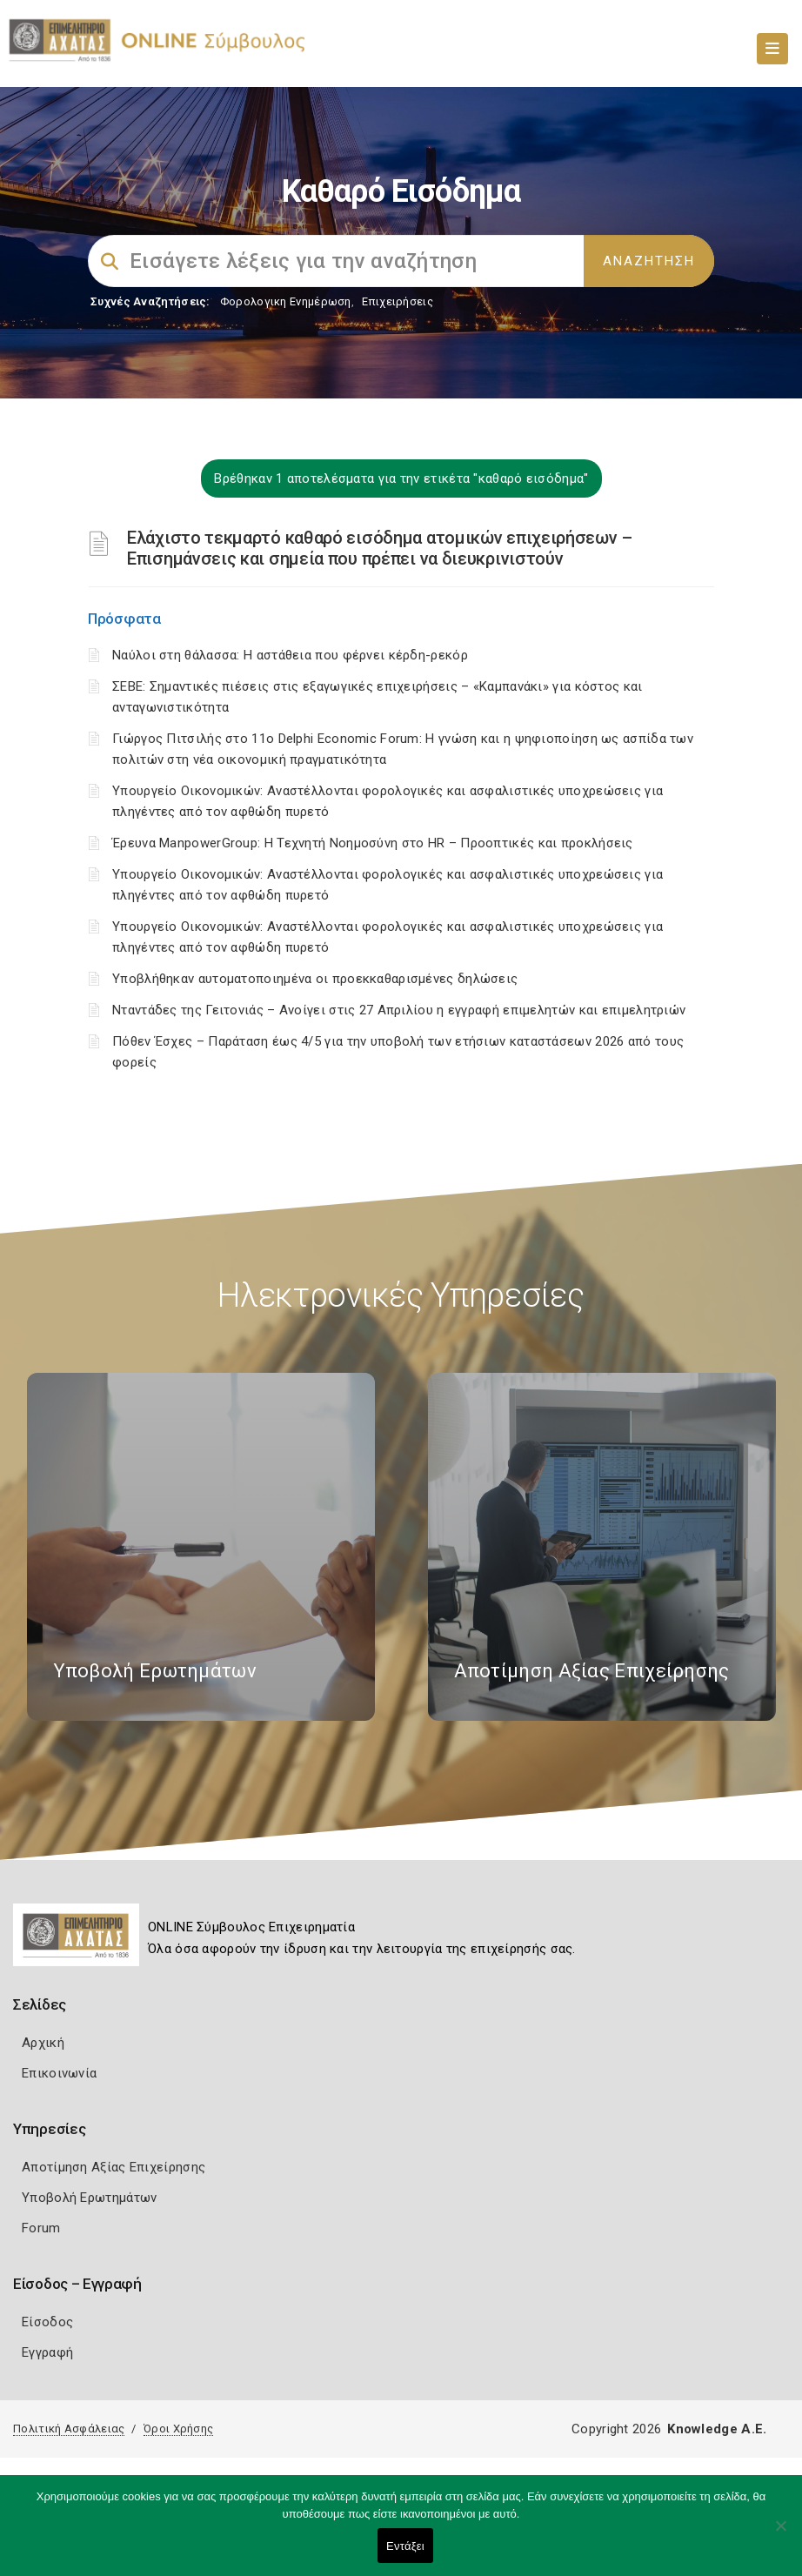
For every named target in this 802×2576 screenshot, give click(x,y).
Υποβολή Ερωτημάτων (89, 2197)
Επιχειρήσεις (397, 301)
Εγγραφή (47, 2352)
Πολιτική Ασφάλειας (68, 2428)
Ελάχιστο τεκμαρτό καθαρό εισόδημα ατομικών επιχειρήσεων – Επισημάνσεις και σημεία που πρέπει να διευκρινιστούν (379, 548)
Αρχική (43, 2043)
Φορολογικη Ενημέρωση (285, 301)
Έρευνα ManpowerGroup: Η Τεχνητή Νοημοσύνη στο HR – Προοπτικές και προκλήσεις (372, 843)
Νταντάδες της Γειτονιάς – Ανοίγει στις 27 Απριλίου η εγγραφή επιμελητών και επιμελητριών (398, 1010)
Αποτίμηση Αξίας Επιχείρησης (113, 2167)
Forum (41, 2228)
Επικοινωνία (59, 2073)
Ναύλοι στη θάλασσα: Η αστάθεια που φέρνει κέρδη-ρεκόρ (290, 655)
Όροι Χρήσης (178, 2428)
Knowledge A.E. (716, 2429)
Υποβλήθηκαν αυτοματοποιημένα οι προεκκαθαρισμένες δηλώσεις (315, 979)
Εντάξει (405, 2546)
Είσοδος (47, 2322)
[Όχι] (780, 2534)
